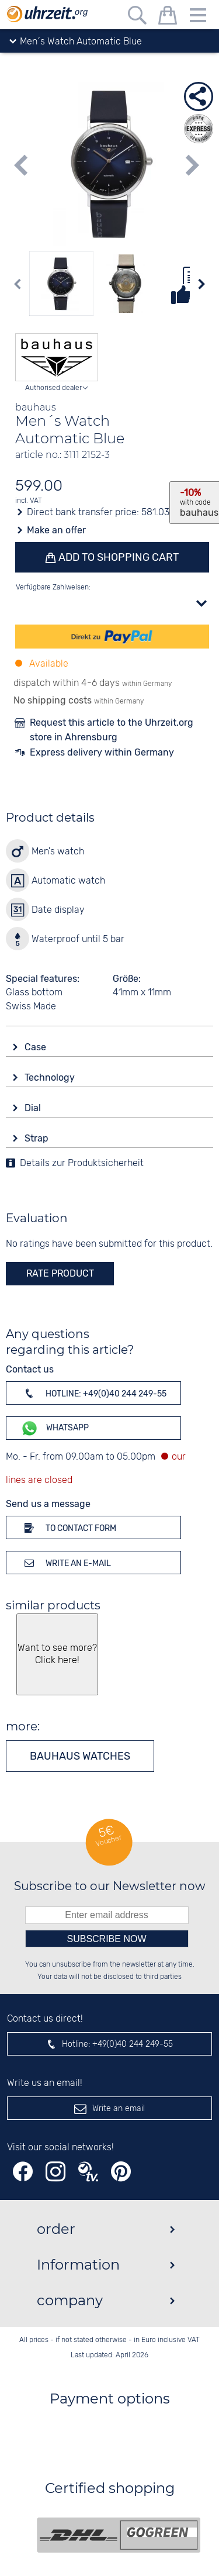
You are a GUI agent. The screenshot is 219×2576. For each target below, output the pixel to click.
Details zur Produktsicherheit (82, 1163)
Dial (34, 1107)
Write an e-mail (65, 1562)
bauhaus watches (80, 1756)
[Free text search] (137, 17)
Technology (51, 1077)
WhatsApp (54, 1428)
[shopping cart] (167, 17)
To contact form (68, 1527)
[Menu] (198, 17)
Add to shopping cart (117, 557)
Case (36, 1047)
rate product (60, 1273)
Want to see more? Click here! (57, 1654)
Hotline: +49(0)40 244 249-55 (93, 1393)
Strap (38, 1138)
